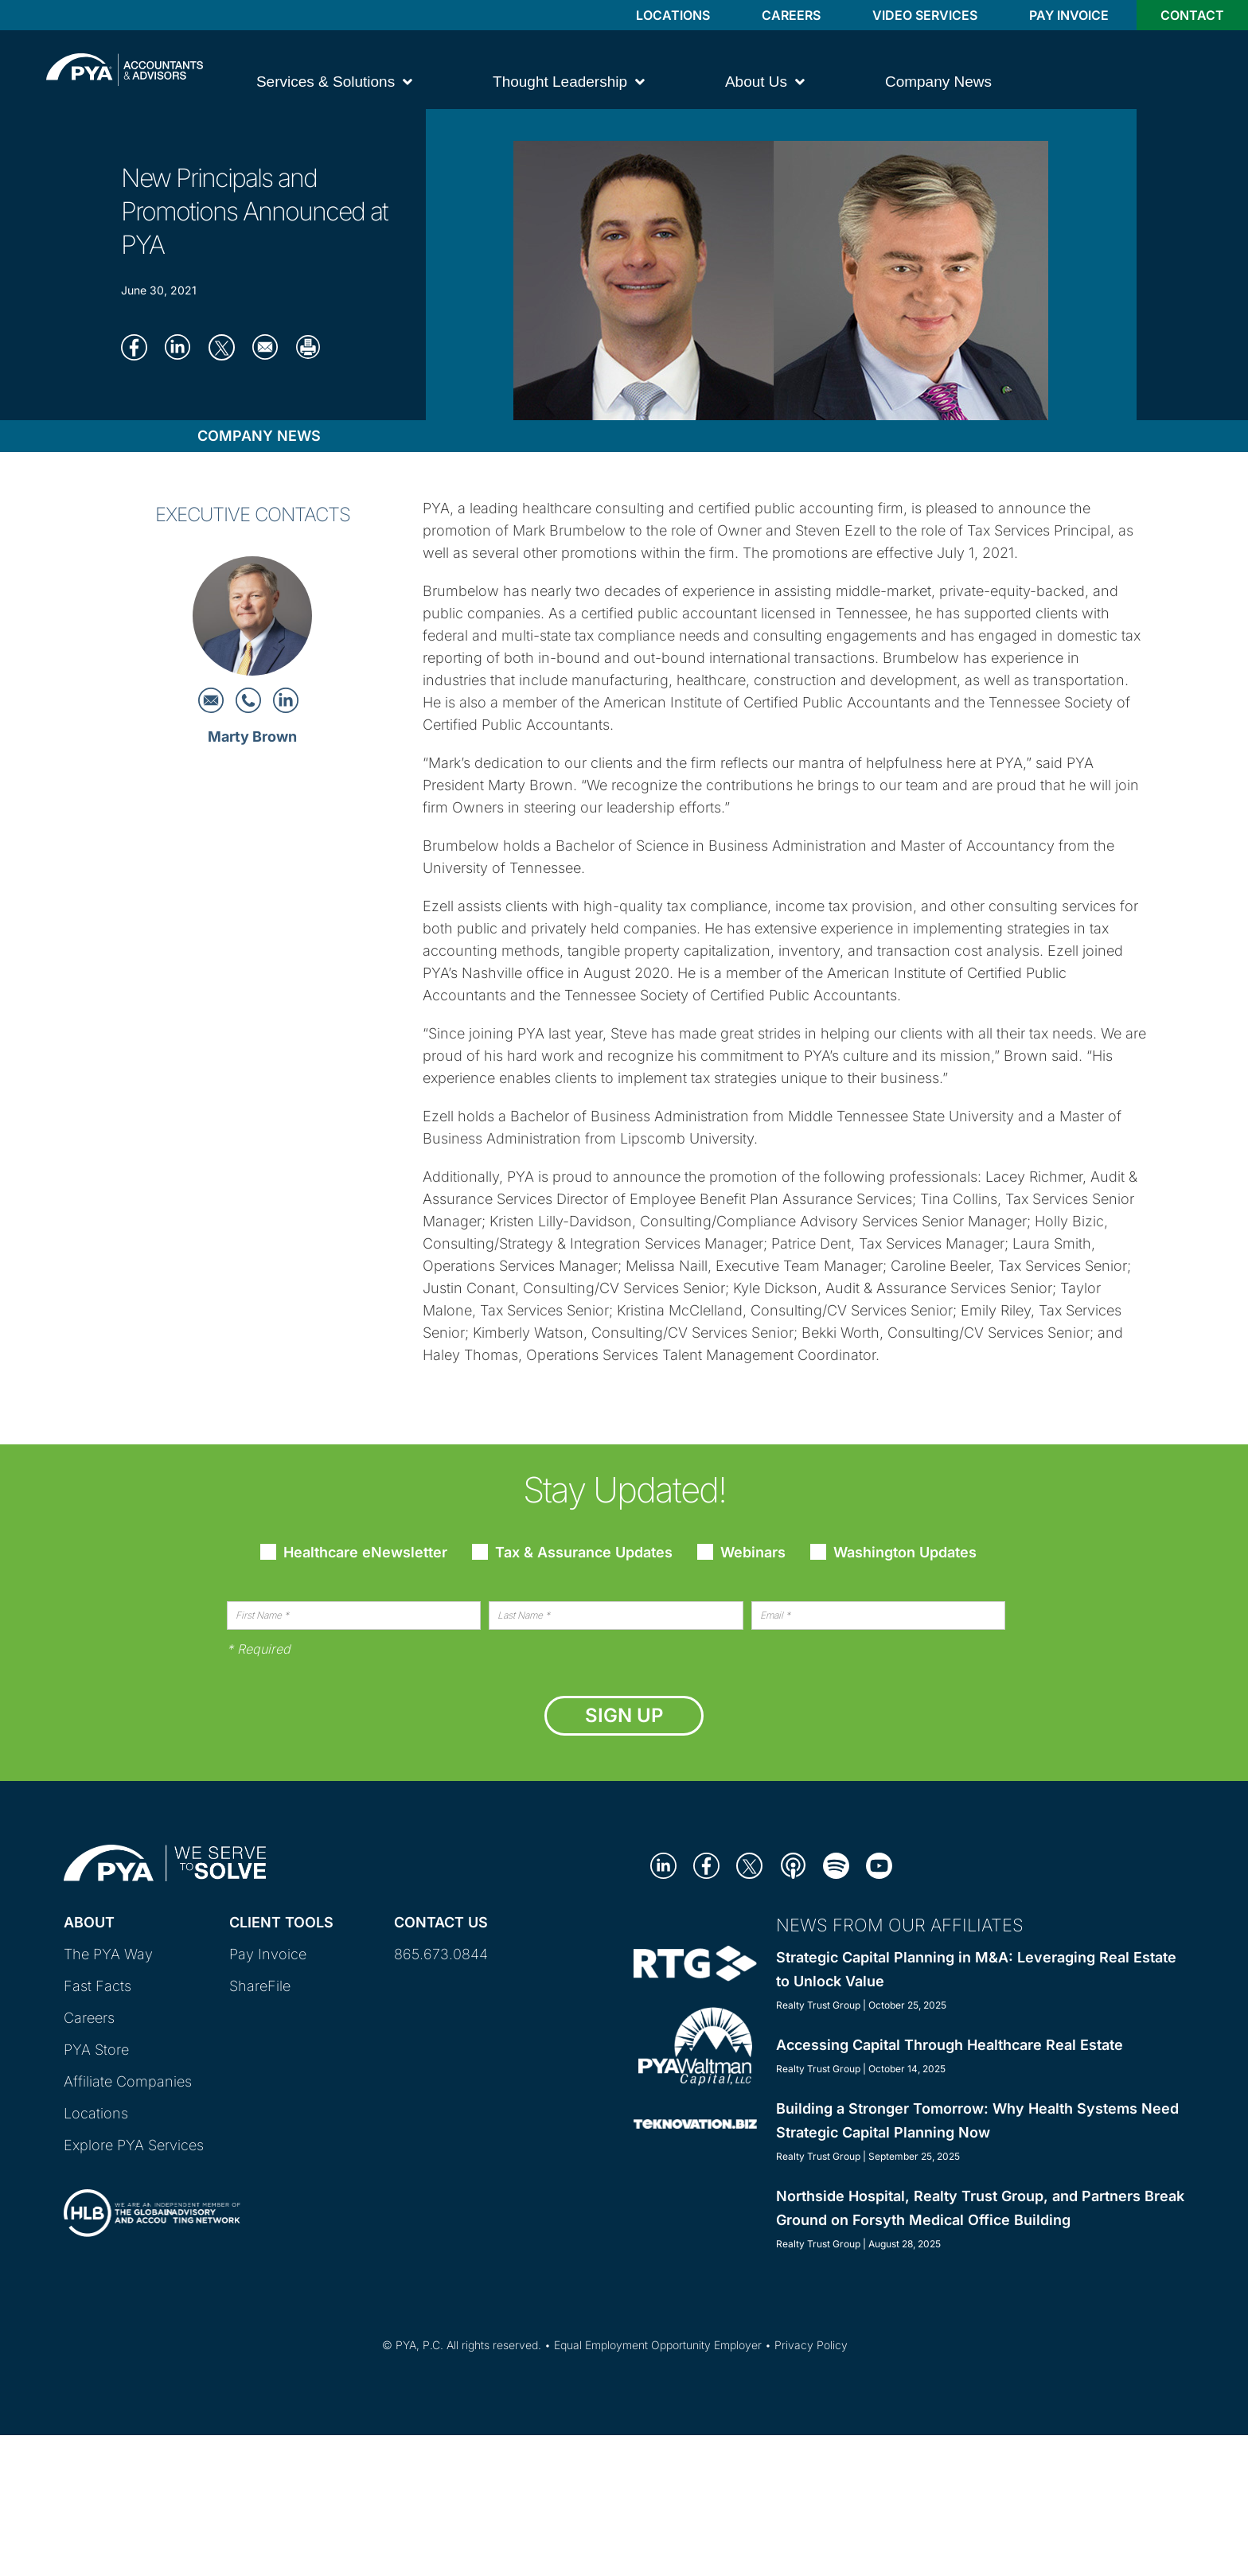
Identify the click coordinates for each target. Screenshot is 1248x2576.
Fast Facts (97, 1986)
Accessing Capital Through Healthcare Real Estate (949, 2044)
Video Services (924, 15)
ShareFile (260, 1986)
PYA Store (96, 2049)
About (89, 1922)
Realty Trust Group (818, 2005)
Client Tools (281, 1922)
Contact (1192, 15)
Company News (259, 435)
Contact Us (441, 1922)
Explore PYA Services (134, 2145)
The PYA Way (108, 1954)
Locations (673, 15)
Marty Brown (252, 736)
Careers (791, 15)
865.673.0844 (441, 1954)
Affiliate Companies (128, 2081)
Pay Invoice (1069, 15)
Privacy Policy (811, 2345)
